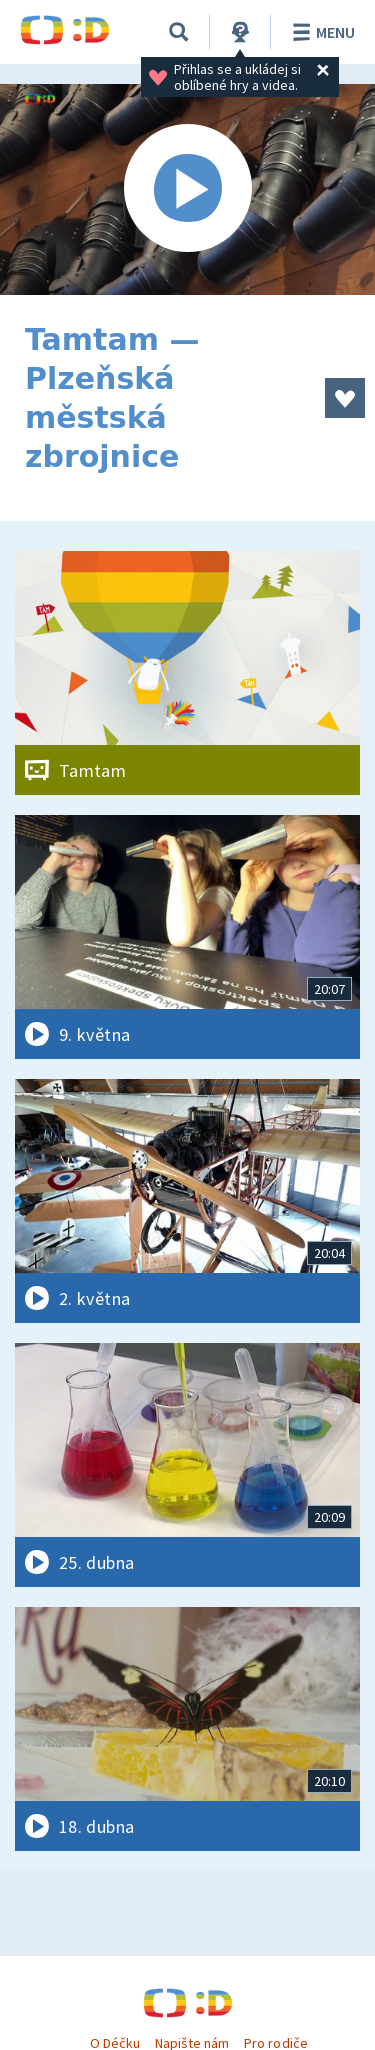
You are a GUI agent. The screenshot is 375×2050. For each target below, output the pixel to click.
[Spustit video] (187, 189)
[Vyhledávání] (179, 32)
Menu (320, 32)
